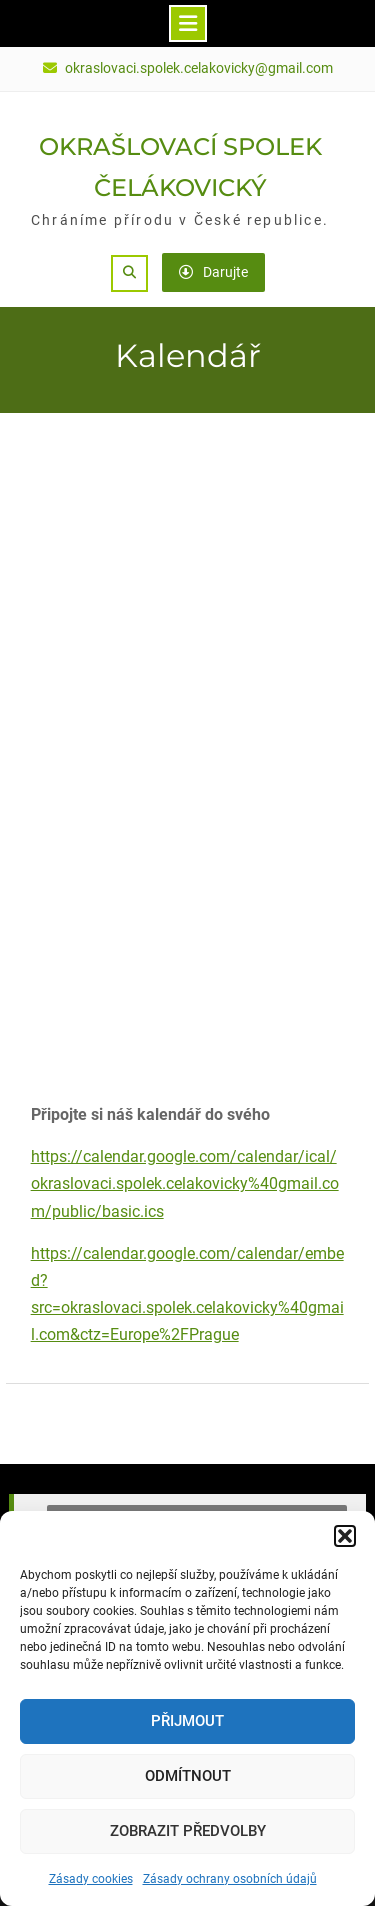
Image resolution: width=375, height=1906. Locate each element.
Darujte (213, 272)
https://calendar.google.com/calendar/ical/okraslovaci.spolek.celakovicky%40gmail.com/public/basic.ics (185, 1183)
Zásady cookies (91, 1879)
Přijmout (187, 1721)
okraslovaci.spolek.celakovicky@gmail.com (199, 68)
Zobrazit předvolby (188, 1831)
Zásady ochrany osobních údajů (230, 1879)
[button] (345, 1536)
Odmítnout (188, 1776)
